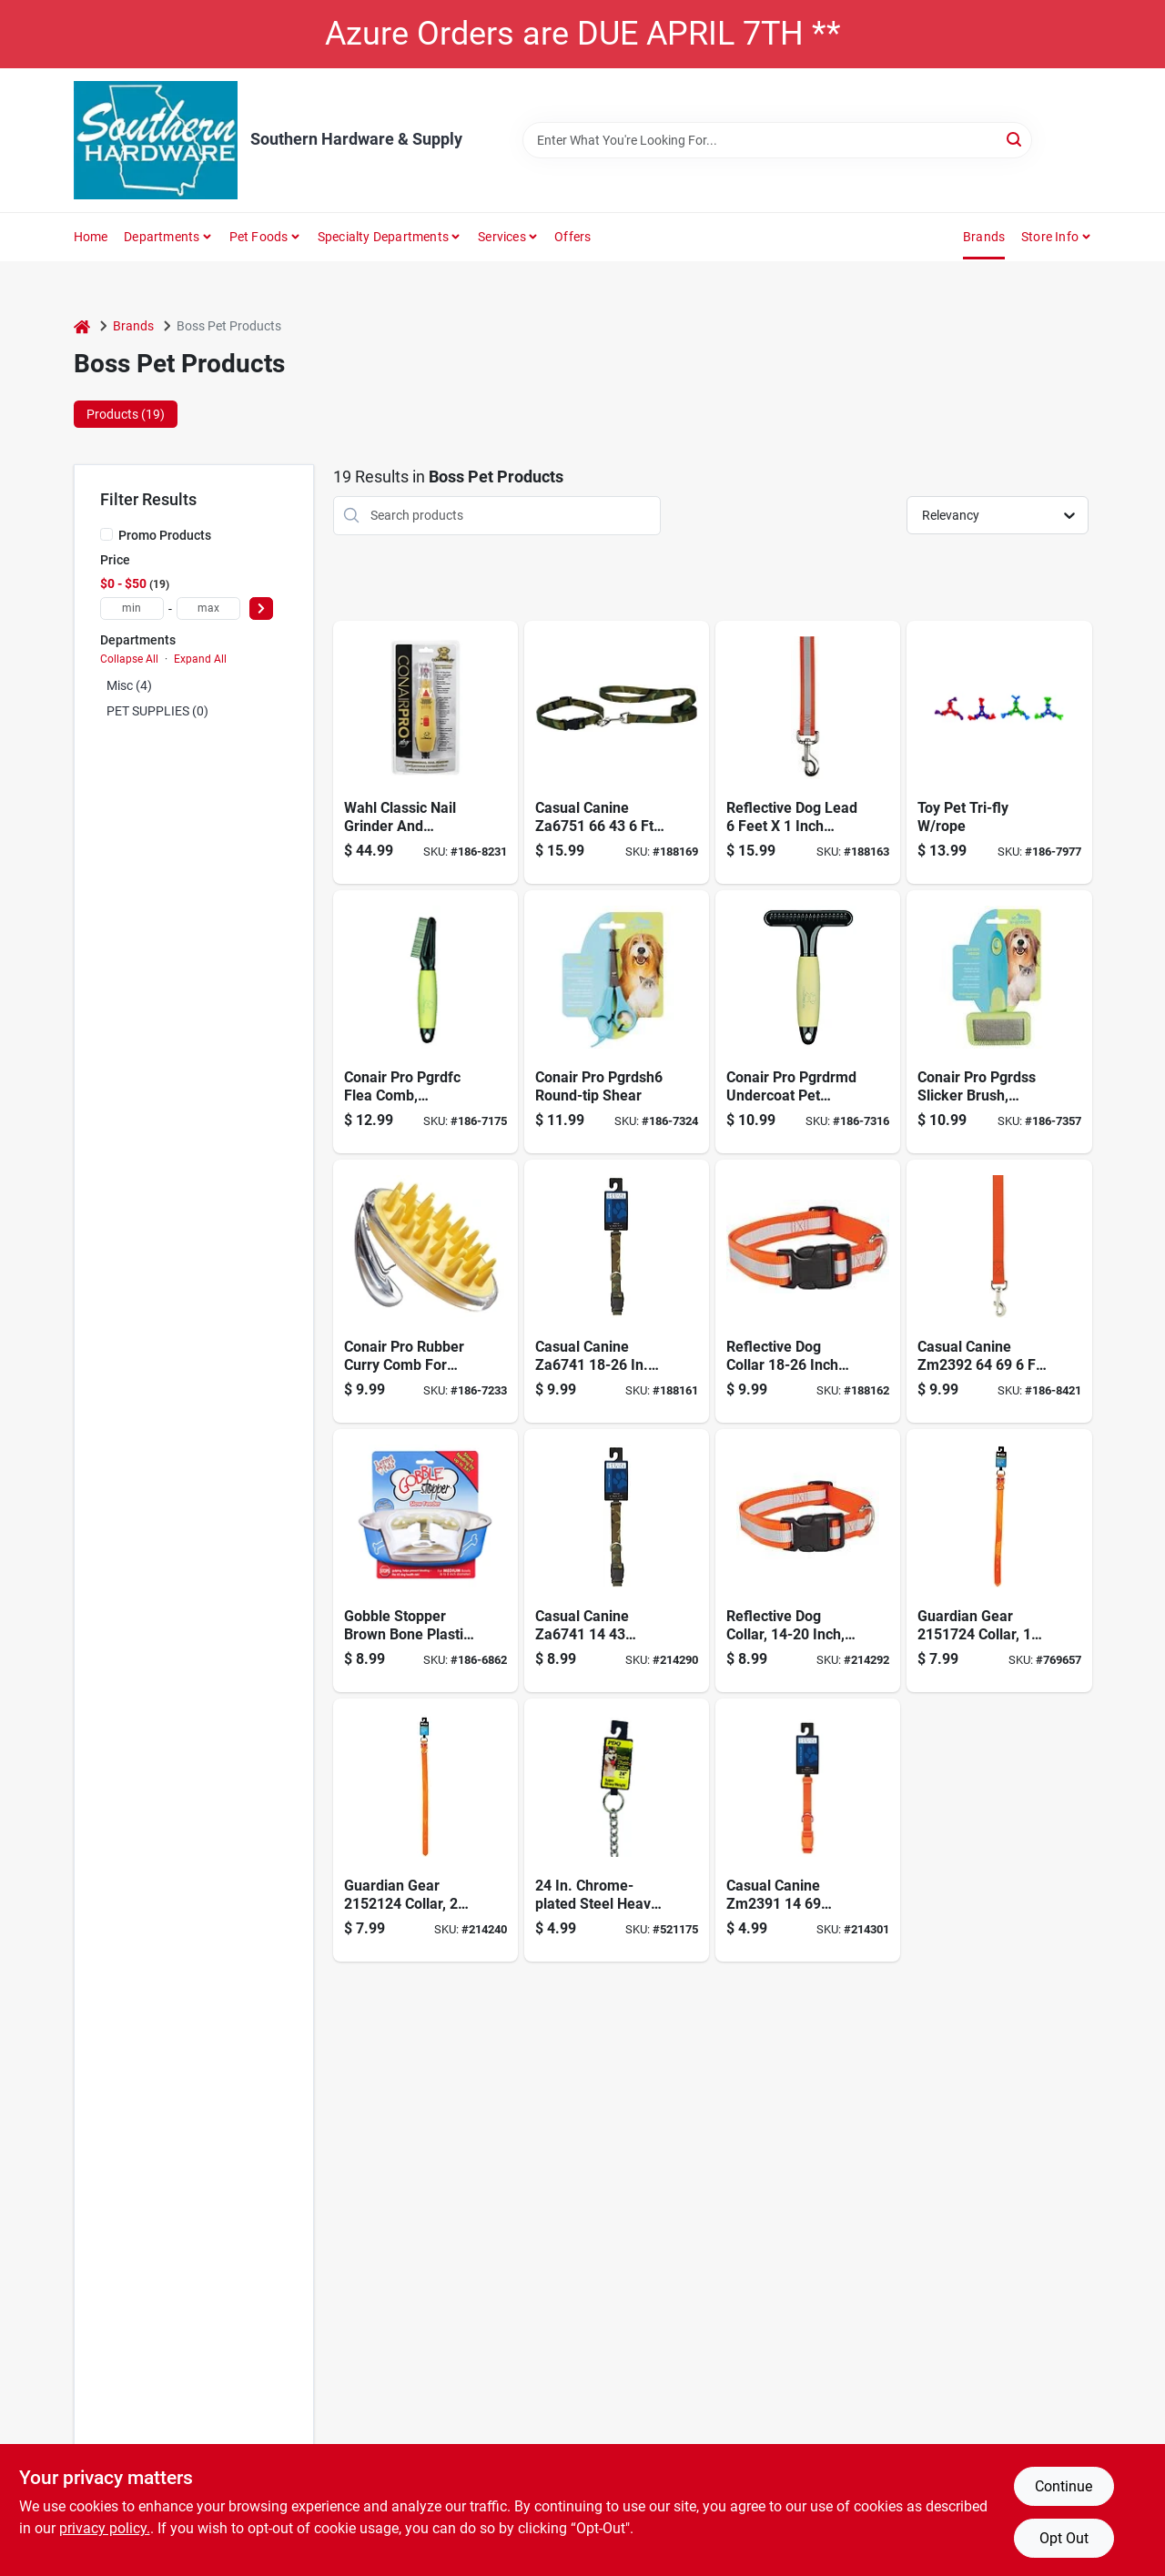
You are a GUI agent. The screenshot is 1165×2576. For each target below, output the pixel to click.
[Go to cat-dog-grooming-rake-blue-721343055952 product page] (807, 1021)
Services (502, 236)
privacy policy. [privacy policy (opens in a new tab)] (104, 2528)
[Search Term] (777, 140)
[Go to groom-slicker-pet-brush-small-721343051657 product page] (999, 1021)
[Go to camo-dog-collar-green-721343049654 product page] (616, 1291)
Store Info (1050, 236)
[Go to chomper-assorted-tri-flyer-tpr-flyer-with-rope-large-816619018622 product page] (999, 752)
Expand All (200, 659)
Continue (1063, 2486)
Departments (161, 236)
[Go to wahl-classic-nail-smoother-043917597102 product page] (425, 752)
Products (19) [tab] (125, 414)
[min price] (132, 608)
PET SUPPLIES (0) (157, 711)
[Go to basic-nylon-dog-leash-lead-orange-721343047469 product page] (999, 1291)
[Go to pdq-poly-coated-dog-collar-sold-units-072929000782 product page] (999, 1560)
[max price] (208, 608)
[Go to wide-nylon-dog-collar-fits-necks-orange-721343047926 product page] (807, 1830)
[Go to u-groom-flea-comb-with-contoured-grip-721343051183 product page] (425, 1021)
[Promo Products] (106, 534)
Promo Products (164, 535)
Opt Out (1064, 2538)
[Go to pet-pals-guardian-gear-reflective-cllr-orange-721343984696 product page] (807, 1560)
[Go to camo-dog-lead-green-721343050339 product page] (616, 752)
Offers (572, 236)
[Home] (82, 326)
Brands (984, 236)
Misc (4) (129, 685)
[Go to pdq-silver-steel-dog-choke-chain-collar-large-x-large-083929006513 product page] (616, 1830)
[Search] (1015, 139)
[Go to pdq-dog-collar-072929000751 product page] (425, 1830)
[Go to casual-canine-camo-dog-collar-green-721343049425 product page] (616, 1560)
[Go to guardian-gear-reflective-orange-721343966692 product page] (807, 752)
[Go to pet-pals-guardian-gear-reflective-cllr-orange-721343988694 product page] (807, 1291)
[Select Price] (261, 608)
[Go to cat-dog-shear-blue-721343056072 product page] (616, 1021)
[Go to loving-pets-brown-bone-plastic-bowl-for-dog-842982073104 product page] (425, 1560)
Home (91, 236)
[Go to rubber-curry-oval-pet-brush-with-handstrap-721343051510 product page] (425, 1291)
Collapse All (129, 659)
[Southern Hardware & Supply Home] (156, 140)
